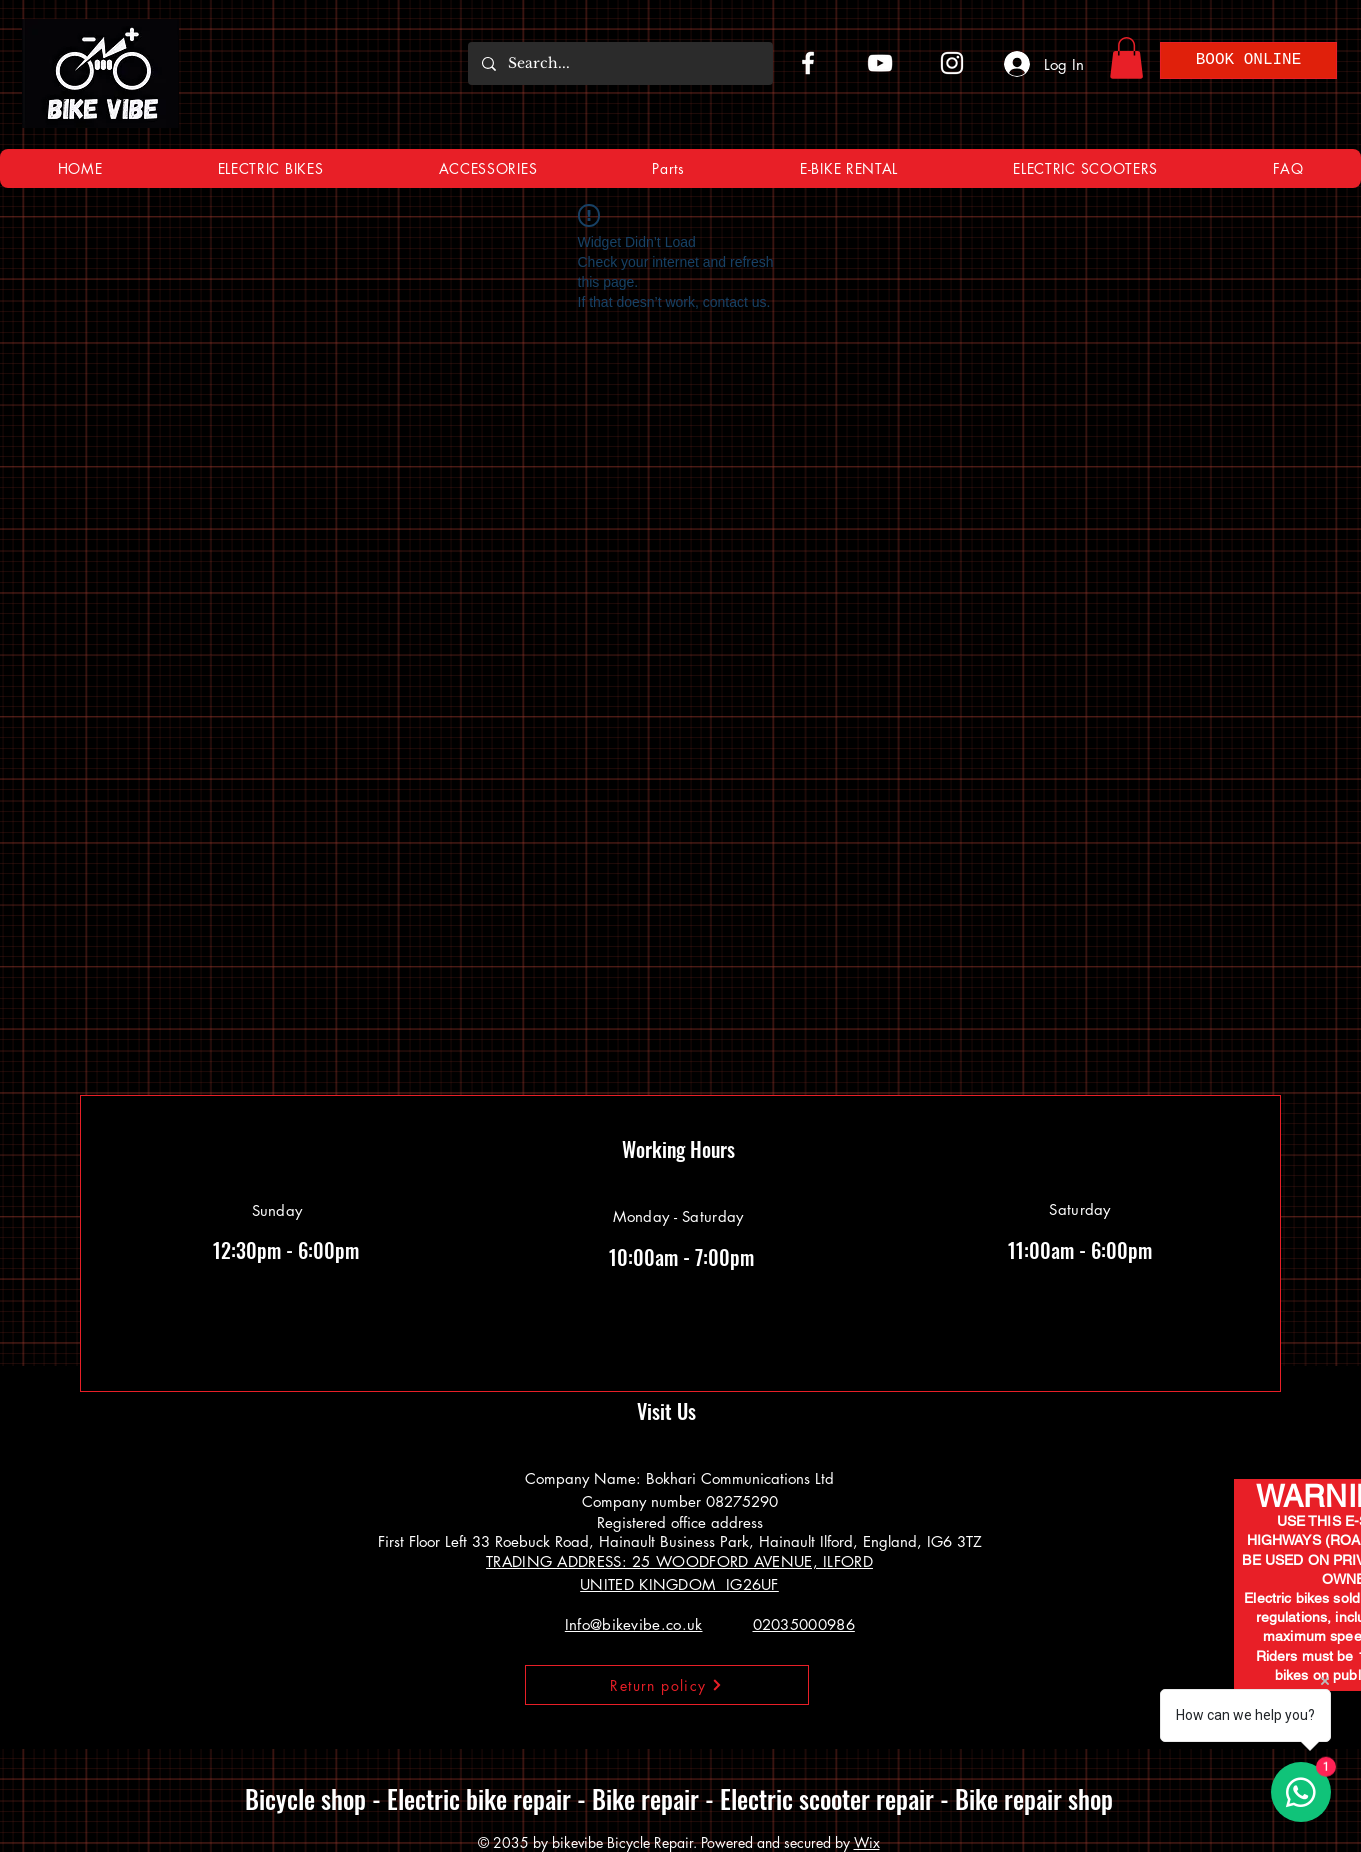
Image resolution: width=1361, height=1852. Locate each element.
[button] (1126, 58)
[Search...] (619, 63)
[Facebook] (808, 63)
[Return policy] (667, 1685)
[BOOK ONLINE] (1248, 60)
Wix (867, 1842)
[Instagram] (952, 63)
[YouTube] (880, 63)
